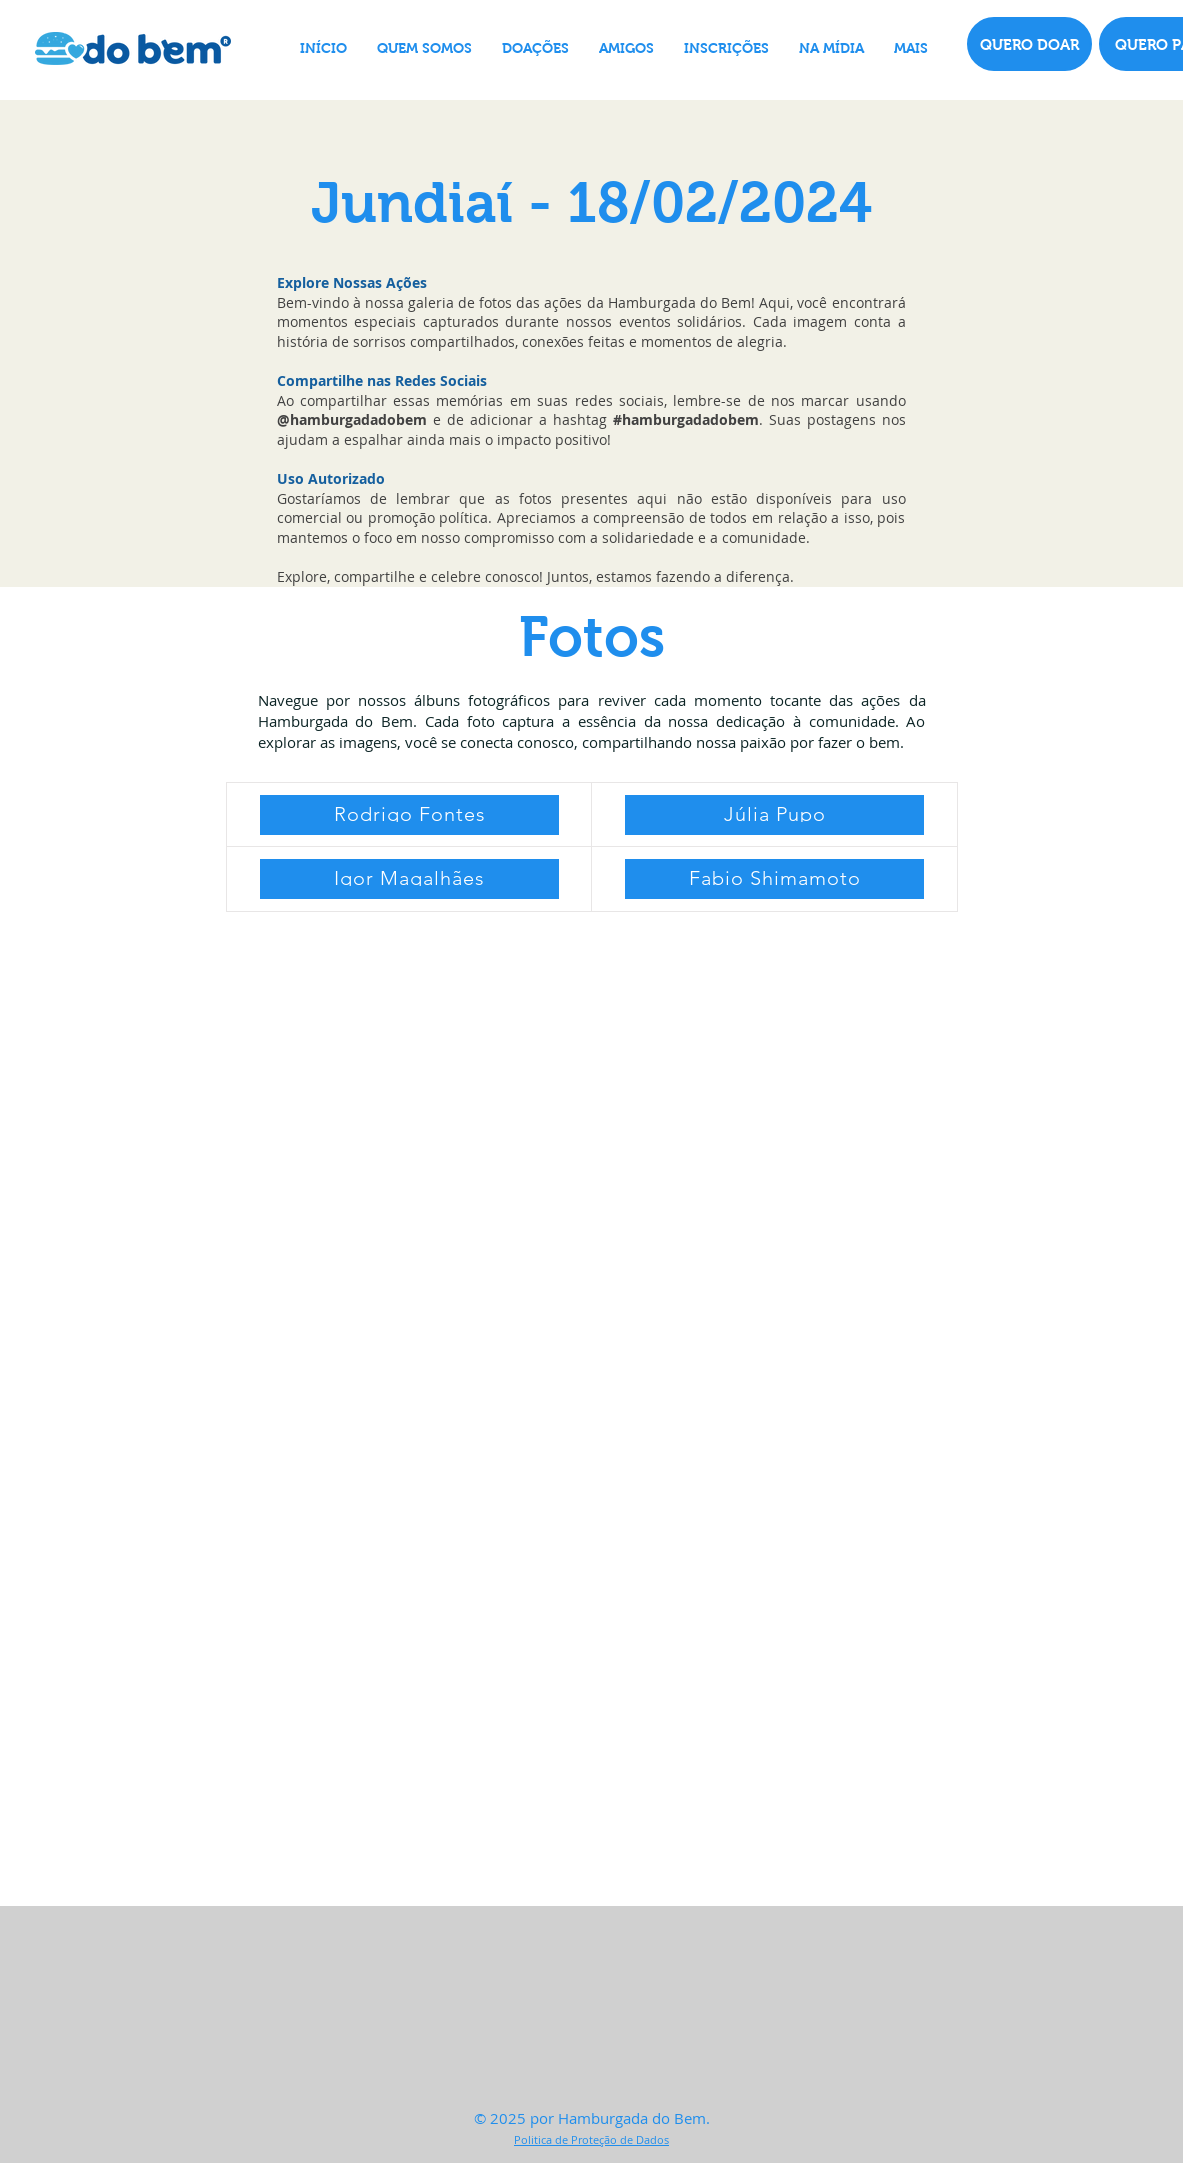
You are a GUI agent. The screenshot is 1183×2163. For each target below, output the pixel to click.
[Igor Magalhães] (409, 879)
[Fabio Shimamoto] (774, 879)
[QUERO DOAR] (1029, 44)
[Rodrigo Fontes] (409, 815)
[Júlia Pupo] (774, 815)
